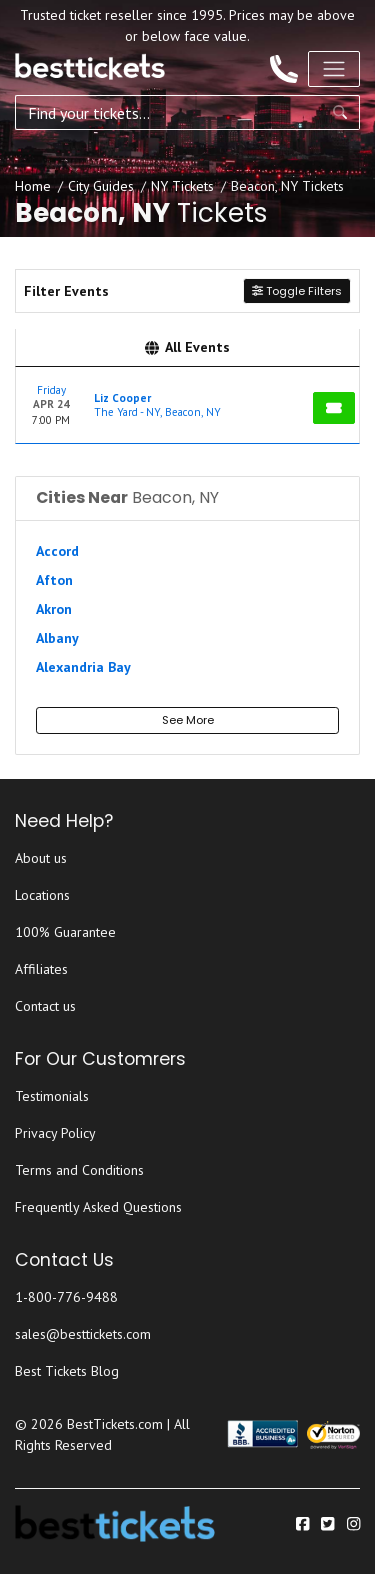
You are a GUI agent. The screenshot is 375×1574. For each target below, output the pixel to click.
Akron (54, 609)
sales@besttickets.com (83, 1334)
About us (41, 858)
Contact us (45, 1006)
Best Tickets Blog (67, 1371)
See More (188, 720)
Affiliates (41, 969)
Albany (57, 638)
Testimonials (52, 1096)
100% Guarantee (65, 932)
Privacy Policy (55, 1133)
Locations (42, 895)
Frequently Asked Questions (98, 1207)
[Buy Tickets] (334, 408)
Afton (54, 580)
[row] (187, 405)
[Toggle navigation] (334, 69)
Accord (57, 551)
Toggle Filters (297, 291)
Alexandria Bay (83, 667)
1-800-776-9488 (66, 1297)
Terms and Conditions (79, 1170)
